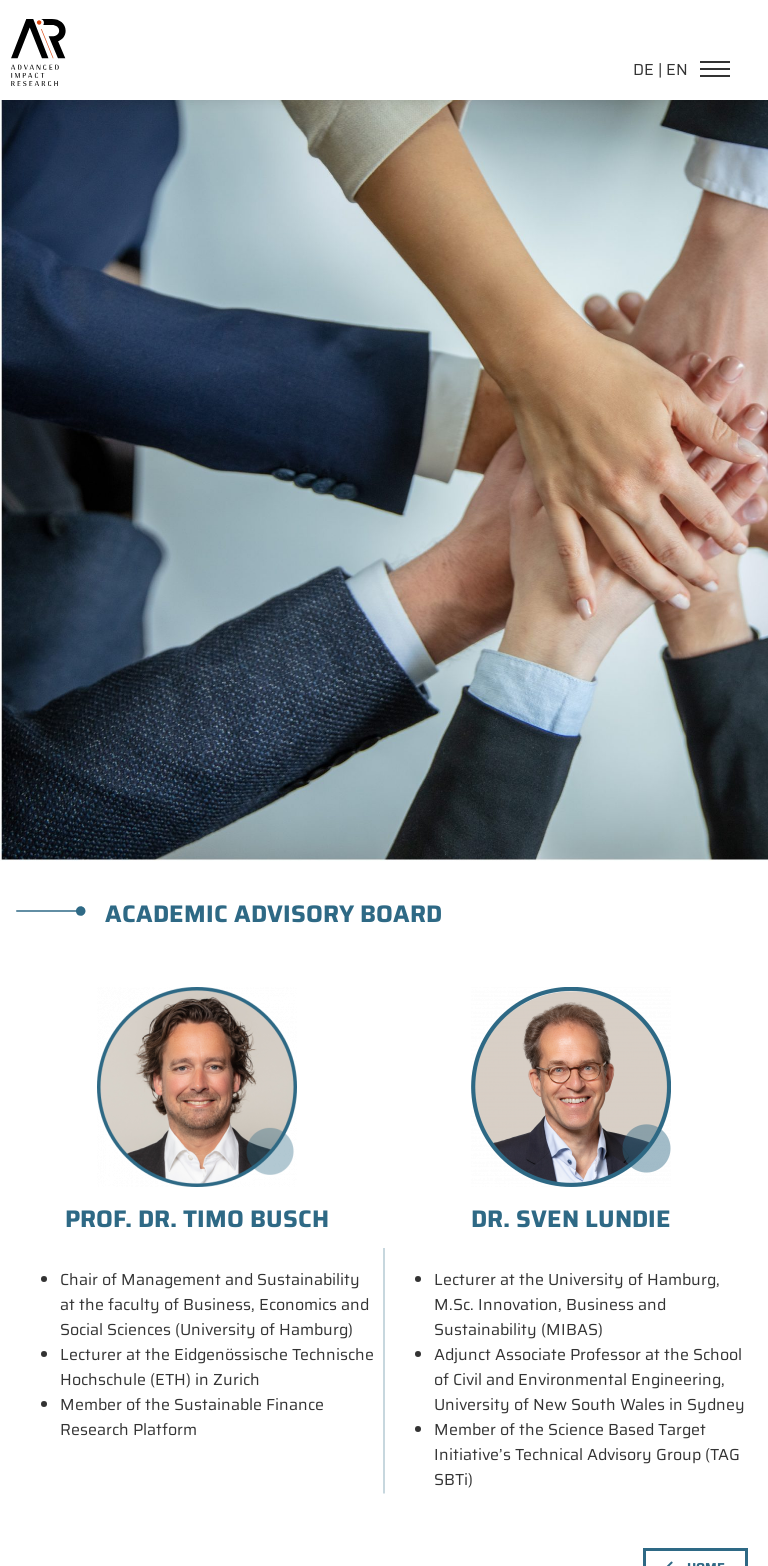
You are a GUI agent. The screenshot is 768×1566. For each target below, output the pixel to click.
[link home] (38, 30)
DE (643, 69)
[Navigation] (720, 71)
